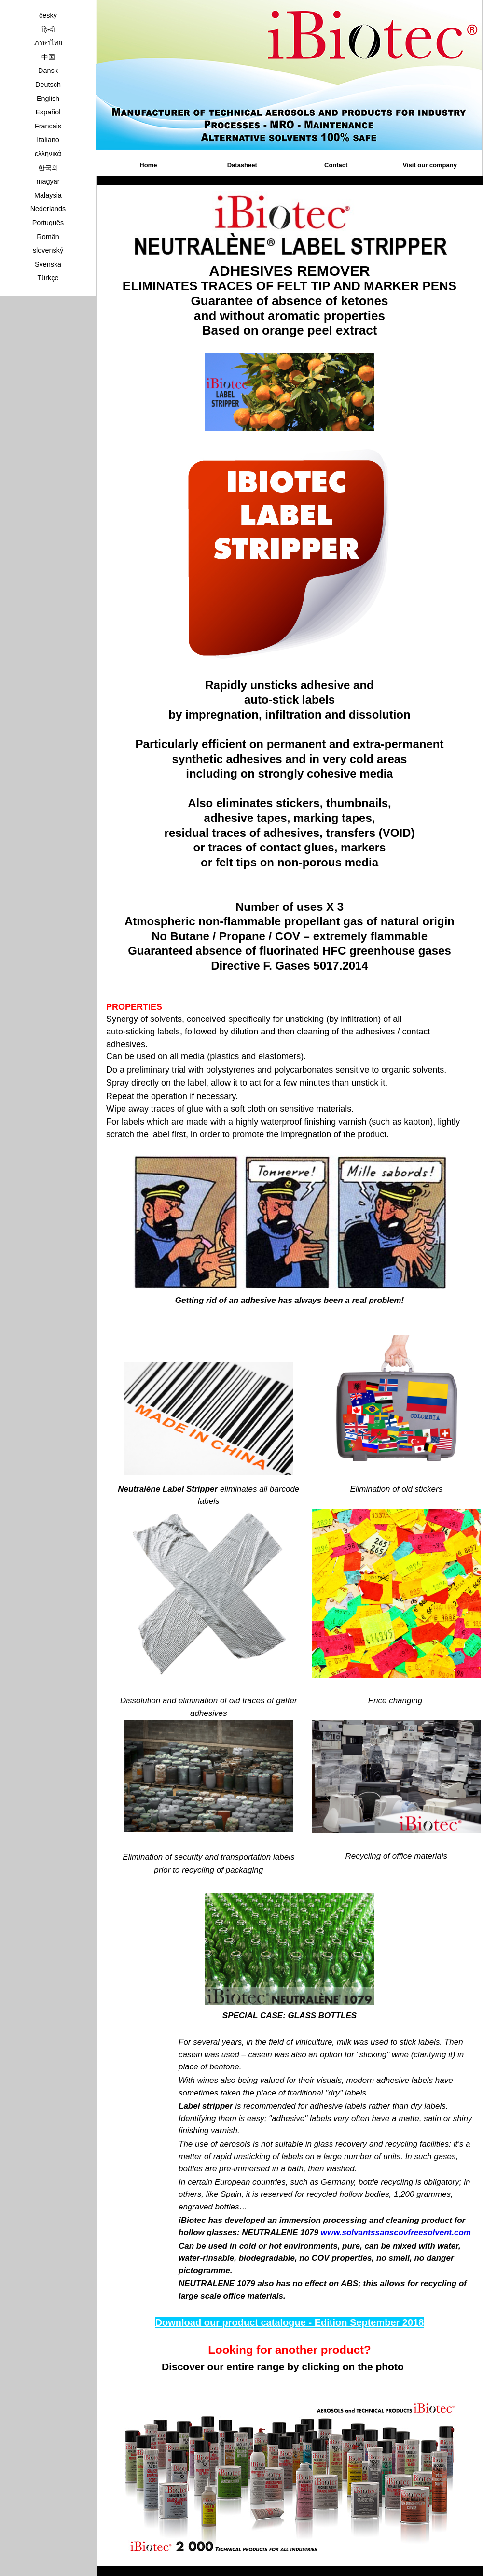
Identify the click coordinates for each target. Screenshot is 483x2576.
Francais (48, 126)
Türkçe (48, 278)
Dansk (48, 70)
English (48, 98)
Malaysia (48, 195)
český (48, 15)
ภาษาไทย (48, 43)
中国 (48, 57)
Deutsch (48, 84)
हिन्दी (48, 29)
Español (47, 112)
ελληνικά (48, 153)
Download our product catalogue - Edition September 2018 (289, 2322)
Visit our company (429, 165)
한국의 (48, 167)
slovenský (48, 250)
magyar (48, 181)
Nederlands (48, 208)
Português (48, 222)
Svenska (48, 264)
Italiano (48, 139)
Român (48, 237)
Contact (335, 165)
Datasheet (242, 165)
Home (148, 165)
